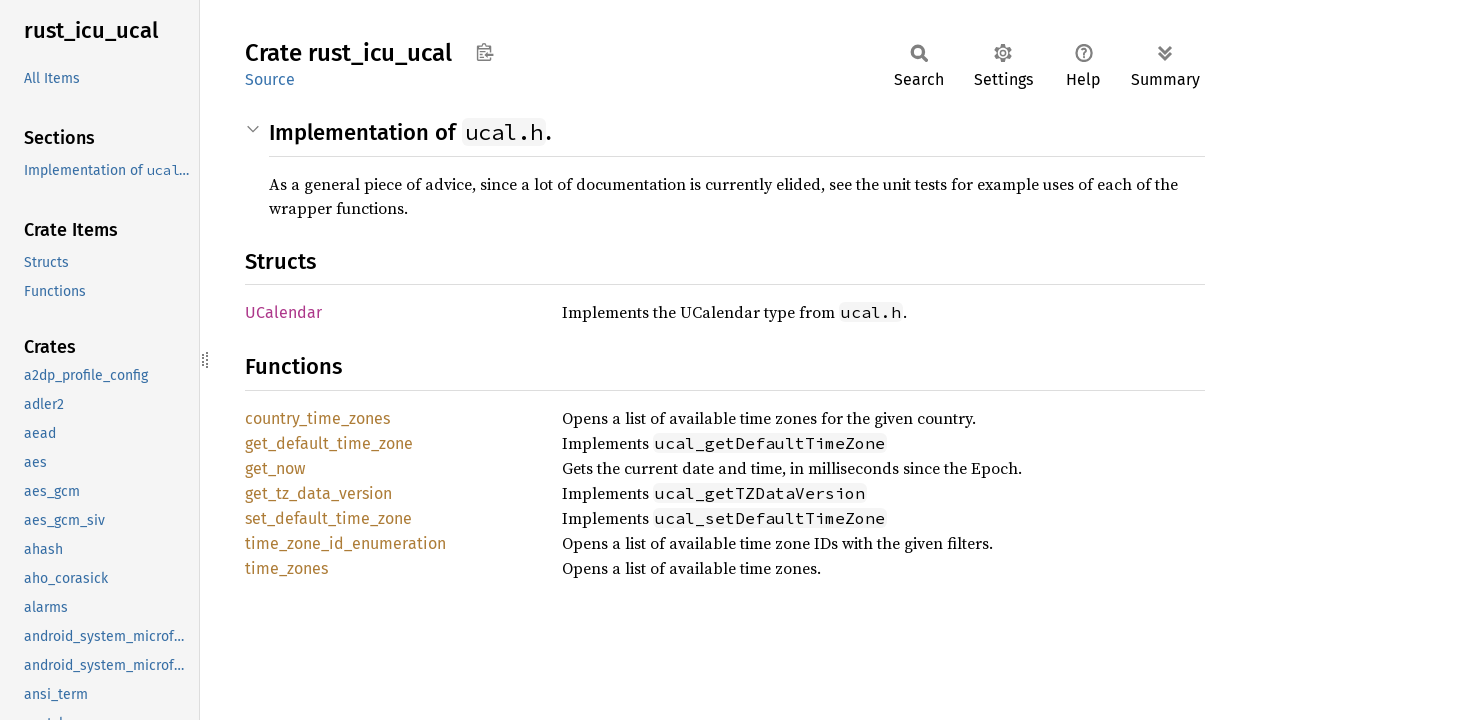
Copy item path (484, 52)
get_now (275, 468)
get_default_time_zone (329, 443)
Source (270, 79)
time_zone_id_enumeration (345, 543)
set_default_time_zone (328, 518)
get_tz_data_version (318, 493)
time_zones (286, 568)
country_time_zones (317, 418)
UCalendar (283, 312)
